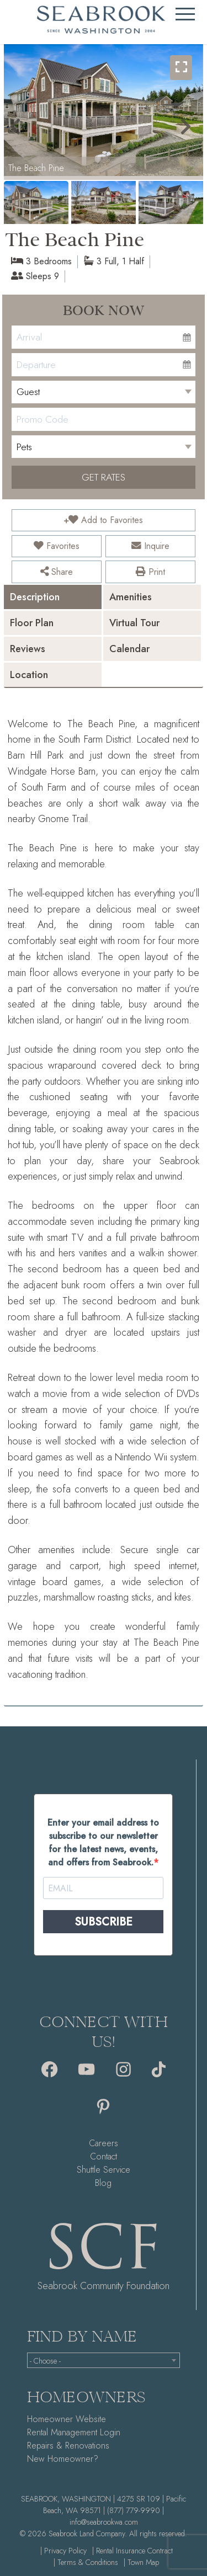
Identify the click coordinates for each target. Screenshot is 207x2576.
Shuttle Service (103, 2169)
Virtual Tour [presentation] (134, 623)
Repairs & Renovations (68, 2445)
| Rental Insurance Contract (132, 2550)
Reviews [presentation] (27, 649)
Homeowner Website (66, 2419)
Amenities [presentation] (130, 597)
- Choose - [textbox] (45, 2360)
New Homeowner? (62, 2458)
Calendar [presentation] (129, 649)
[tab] (53, 597)
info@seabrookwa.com (104, 2521)
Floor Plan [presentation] (32, 623)
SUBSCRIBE (103, 1922)
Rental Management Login (73, 2432)
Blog (103, 2183)
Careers (103, 2143)
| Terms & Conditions (86, 2562)
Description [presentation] (35, 597)
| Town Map (141, 2562)
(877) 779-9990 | (135, 2510)
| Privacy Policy (63, 2550)
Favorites (56, 546)
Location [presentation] (29, 675)
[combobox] (104, 2360)
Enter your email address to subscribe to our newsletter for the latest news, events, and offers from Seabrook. (103, 1842)
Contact (103, 2156)
